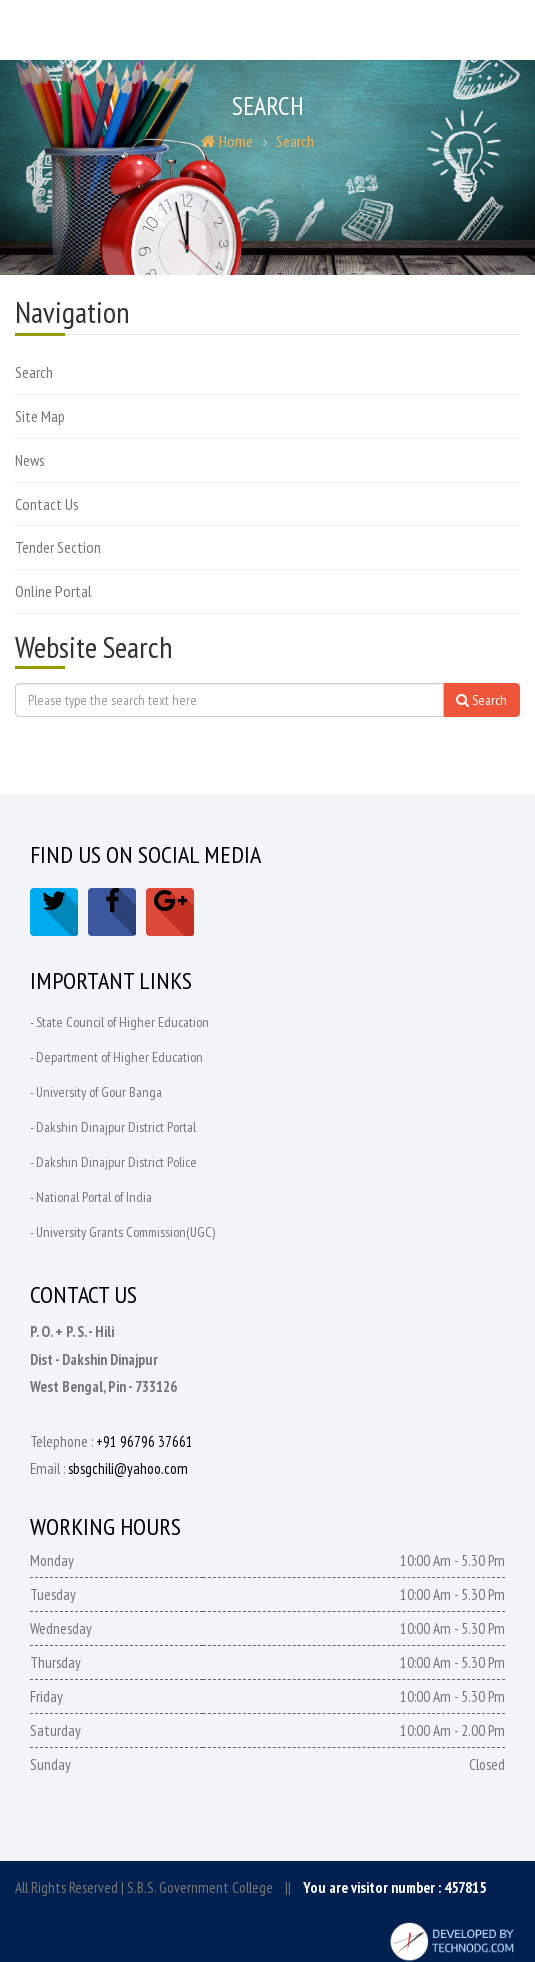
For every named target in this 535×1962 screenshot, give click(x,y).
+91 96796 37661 (144, 1441)
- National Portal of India (91, 1197)
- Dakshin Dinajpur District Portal (113, 1127)
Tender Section (58, 547)
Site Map (40, 416)
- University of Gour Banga (96, 1092)
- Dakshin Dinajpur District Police (113, 1162)
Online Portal (53, 591)
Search (295, 141)
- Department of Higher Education (116, 1057)
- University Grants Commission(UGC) (122, 1232)
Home (227, 141)
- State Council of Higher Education (119, 1022)
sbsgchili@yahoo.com (128, 1468)
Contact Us (47, 504)
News (30, 460)
